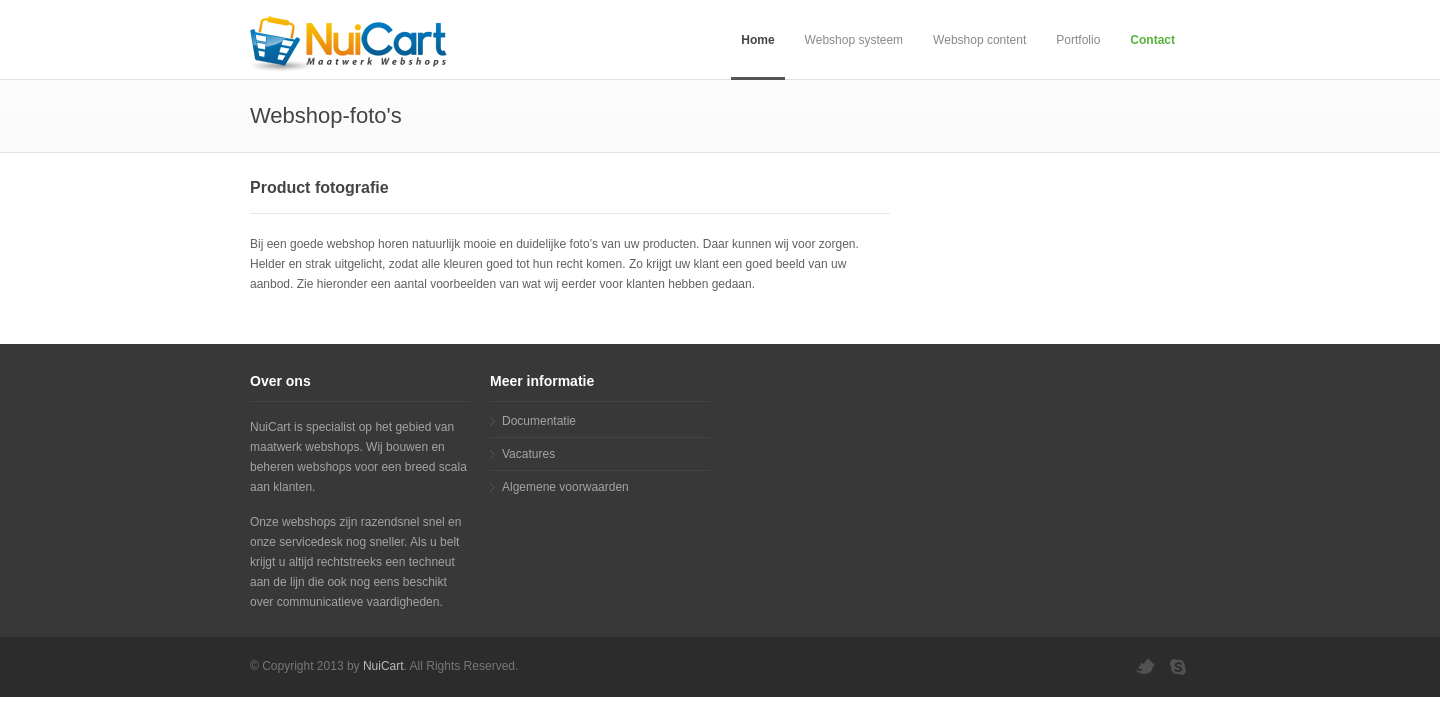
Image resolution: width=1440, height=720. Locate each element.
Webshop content (979, 40)
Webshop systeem (854, 40)
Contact (1152, 40)
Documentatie (539, 421)
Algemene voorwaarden (565, 487)
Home (757, 40)
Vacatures (528, 454)
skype (1180, 667)
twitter (1145, 667)
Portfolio (1078, 40)
